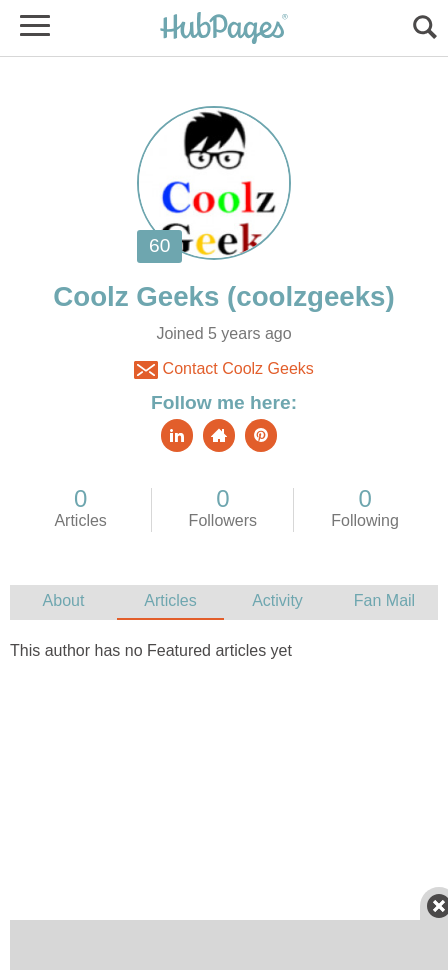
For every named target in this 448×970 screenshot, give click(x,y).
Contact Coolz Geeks (224, 370)
